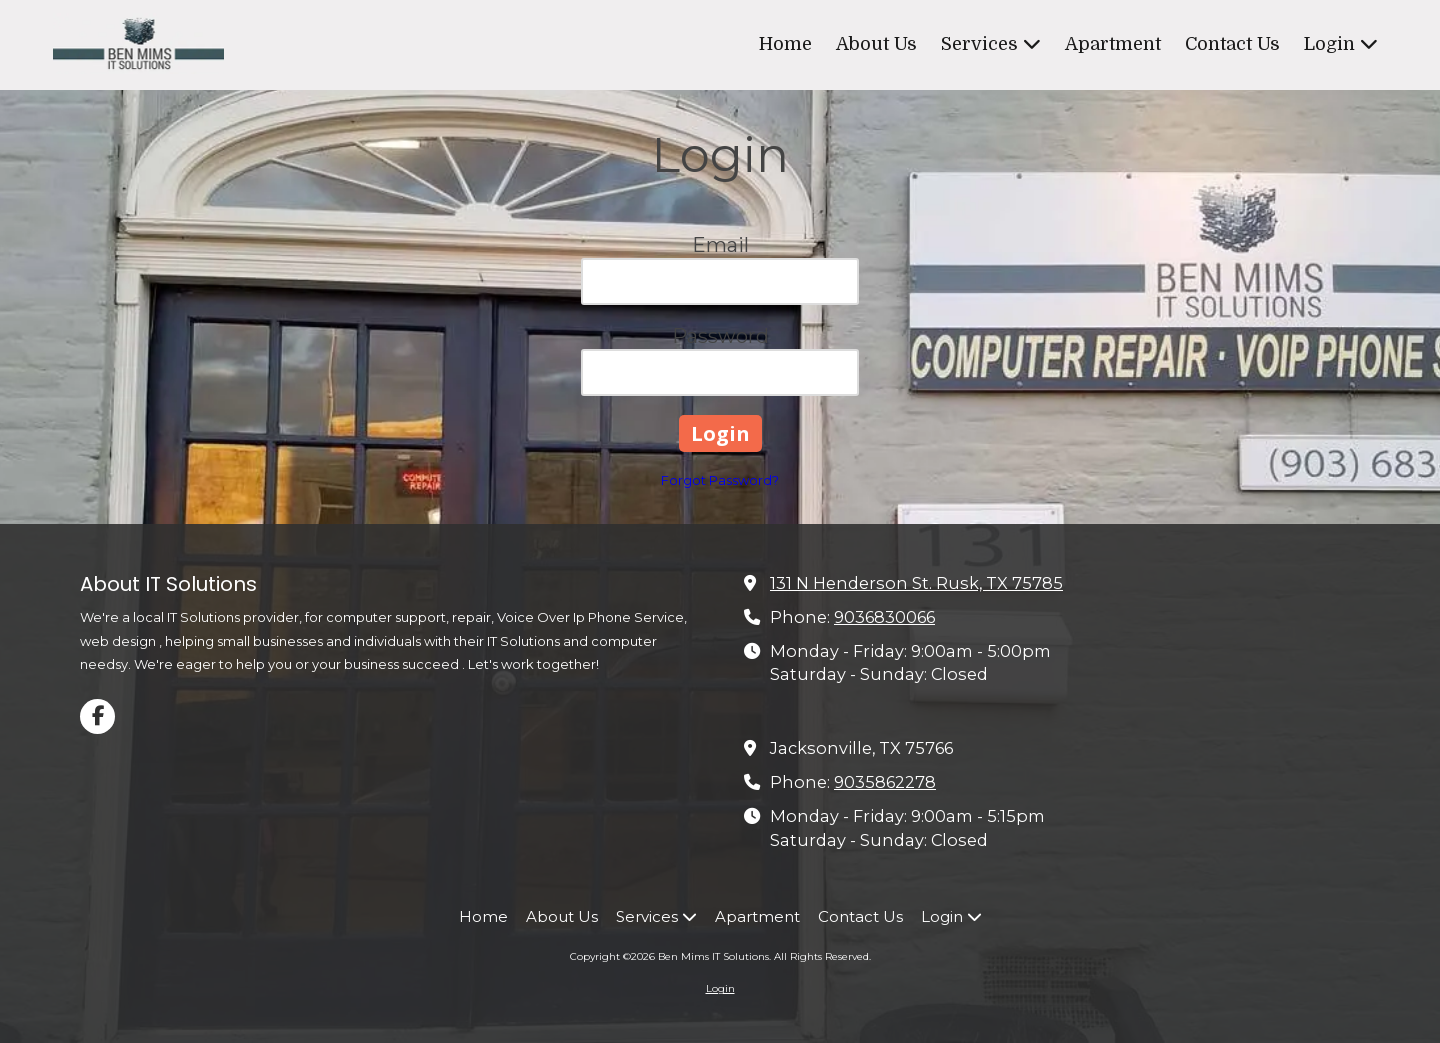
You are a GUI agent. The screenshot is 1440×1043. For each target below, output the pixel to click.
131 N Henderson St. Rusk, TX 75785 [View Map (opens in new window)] (916, 583)
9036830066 (884, 617)
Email (720, 245)
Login (720, 988)
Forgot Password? (720, 480)
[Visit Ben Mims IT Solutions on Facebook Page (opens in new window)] (97, 716)
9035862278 (885, 782)
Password (720, 336)
